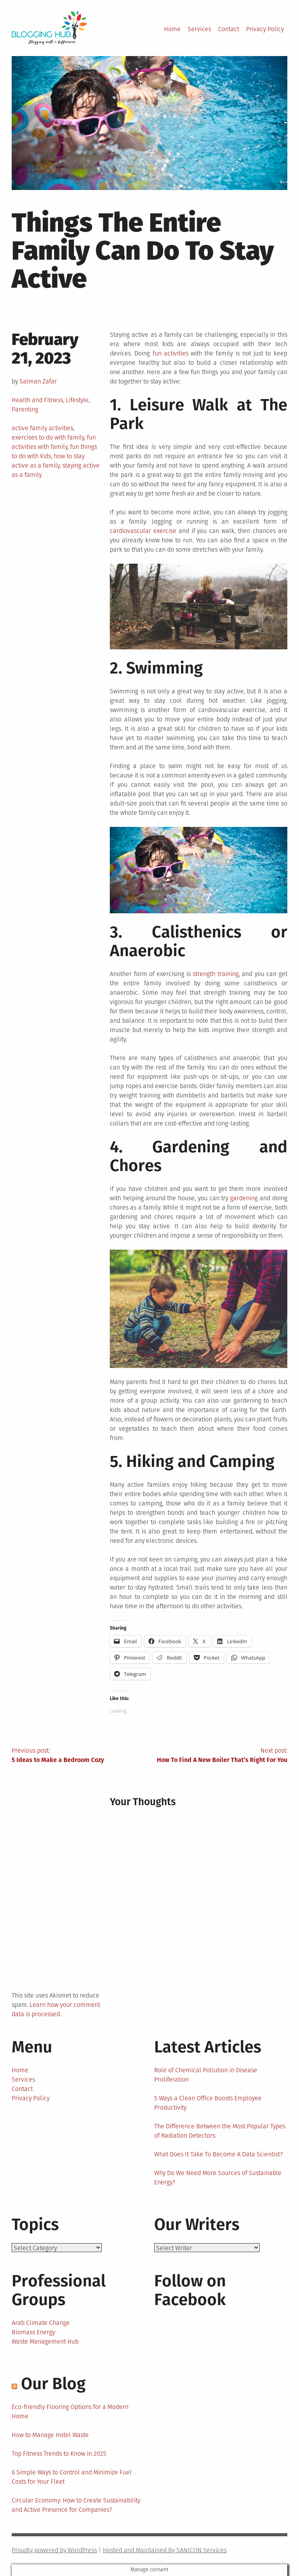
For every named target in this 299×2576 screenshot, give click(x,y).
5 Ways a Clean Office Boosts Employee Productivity (208, 2102)
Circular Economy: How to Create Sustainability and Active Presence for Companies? (76, 2505)
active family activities (42, 428)
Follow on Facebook (190, 2290)
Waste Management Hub (45, 2341)
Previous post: (81, 1756)
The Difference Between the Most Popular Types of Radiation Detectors (219, 2130)
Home (172, 29)
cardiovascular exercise (143, 531)
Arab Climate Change (41, 2322)
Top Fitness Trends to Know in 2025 (59, 2453)
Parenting (25, 409)
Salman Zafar (38, 381)
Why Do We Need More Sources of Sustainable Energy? (217, 2177)
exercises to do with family (48, 437)
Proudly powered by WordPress (54, 2550)
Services (199, 29)
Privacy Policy (265, 29)
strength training (215, 974)
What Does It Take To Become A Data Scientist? (218, 2154)
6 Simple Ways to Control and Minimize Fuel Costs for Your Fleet (72, 2477)
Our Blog (53, 2383)
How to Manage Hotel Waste (50, 2435)
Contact (228, 29)
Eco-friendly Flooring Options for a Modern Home (70, 2411)
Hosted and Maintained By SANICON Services (165, 2550)
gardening (244, 1198)
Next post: (218, 1756)
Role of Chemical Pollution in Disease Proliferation (205, 2074)
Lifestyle (77, 400)
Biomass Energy (33, 2332)
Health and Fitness (37, 400)
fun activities (170, 353)
